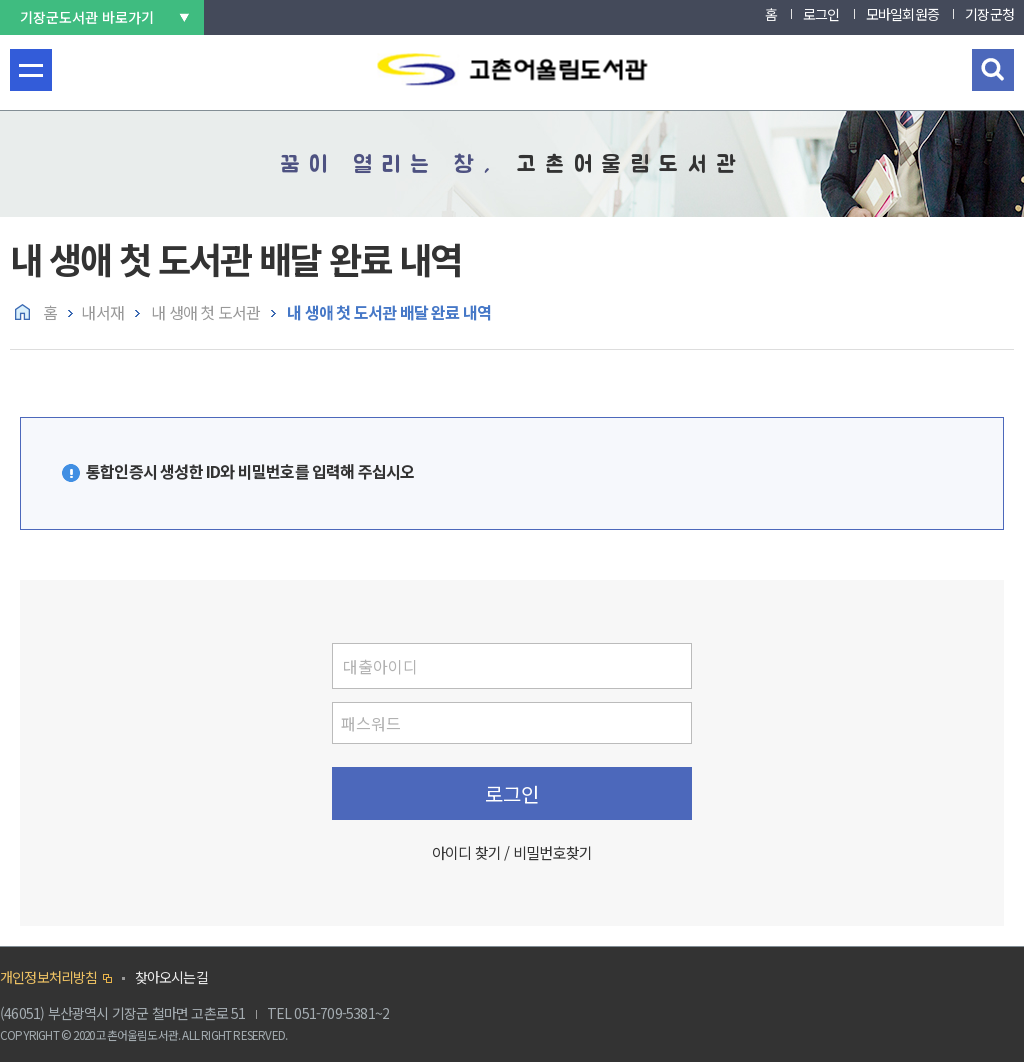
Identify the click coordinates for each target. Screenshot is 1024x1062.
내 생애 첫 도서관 (204, 312)
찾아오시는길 (171, 977)
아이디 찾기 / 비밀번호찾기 (512, 852)
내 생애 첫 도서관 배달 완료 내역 (387, 312)
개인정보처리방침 (49, 977)
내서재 (102, 312)
